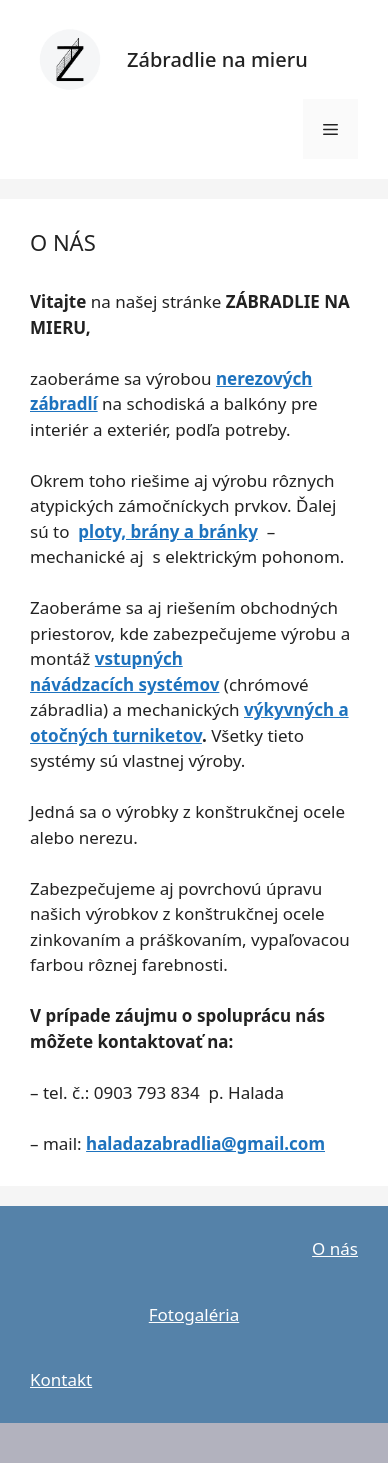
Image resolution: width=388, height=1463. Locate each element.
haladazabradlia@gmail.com (205, 1143)
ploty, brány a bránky (168, 531)
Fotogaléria (194, 1314)
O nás (335, 1248)
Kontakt (61, 1379)
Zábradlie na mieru (217, 59)
